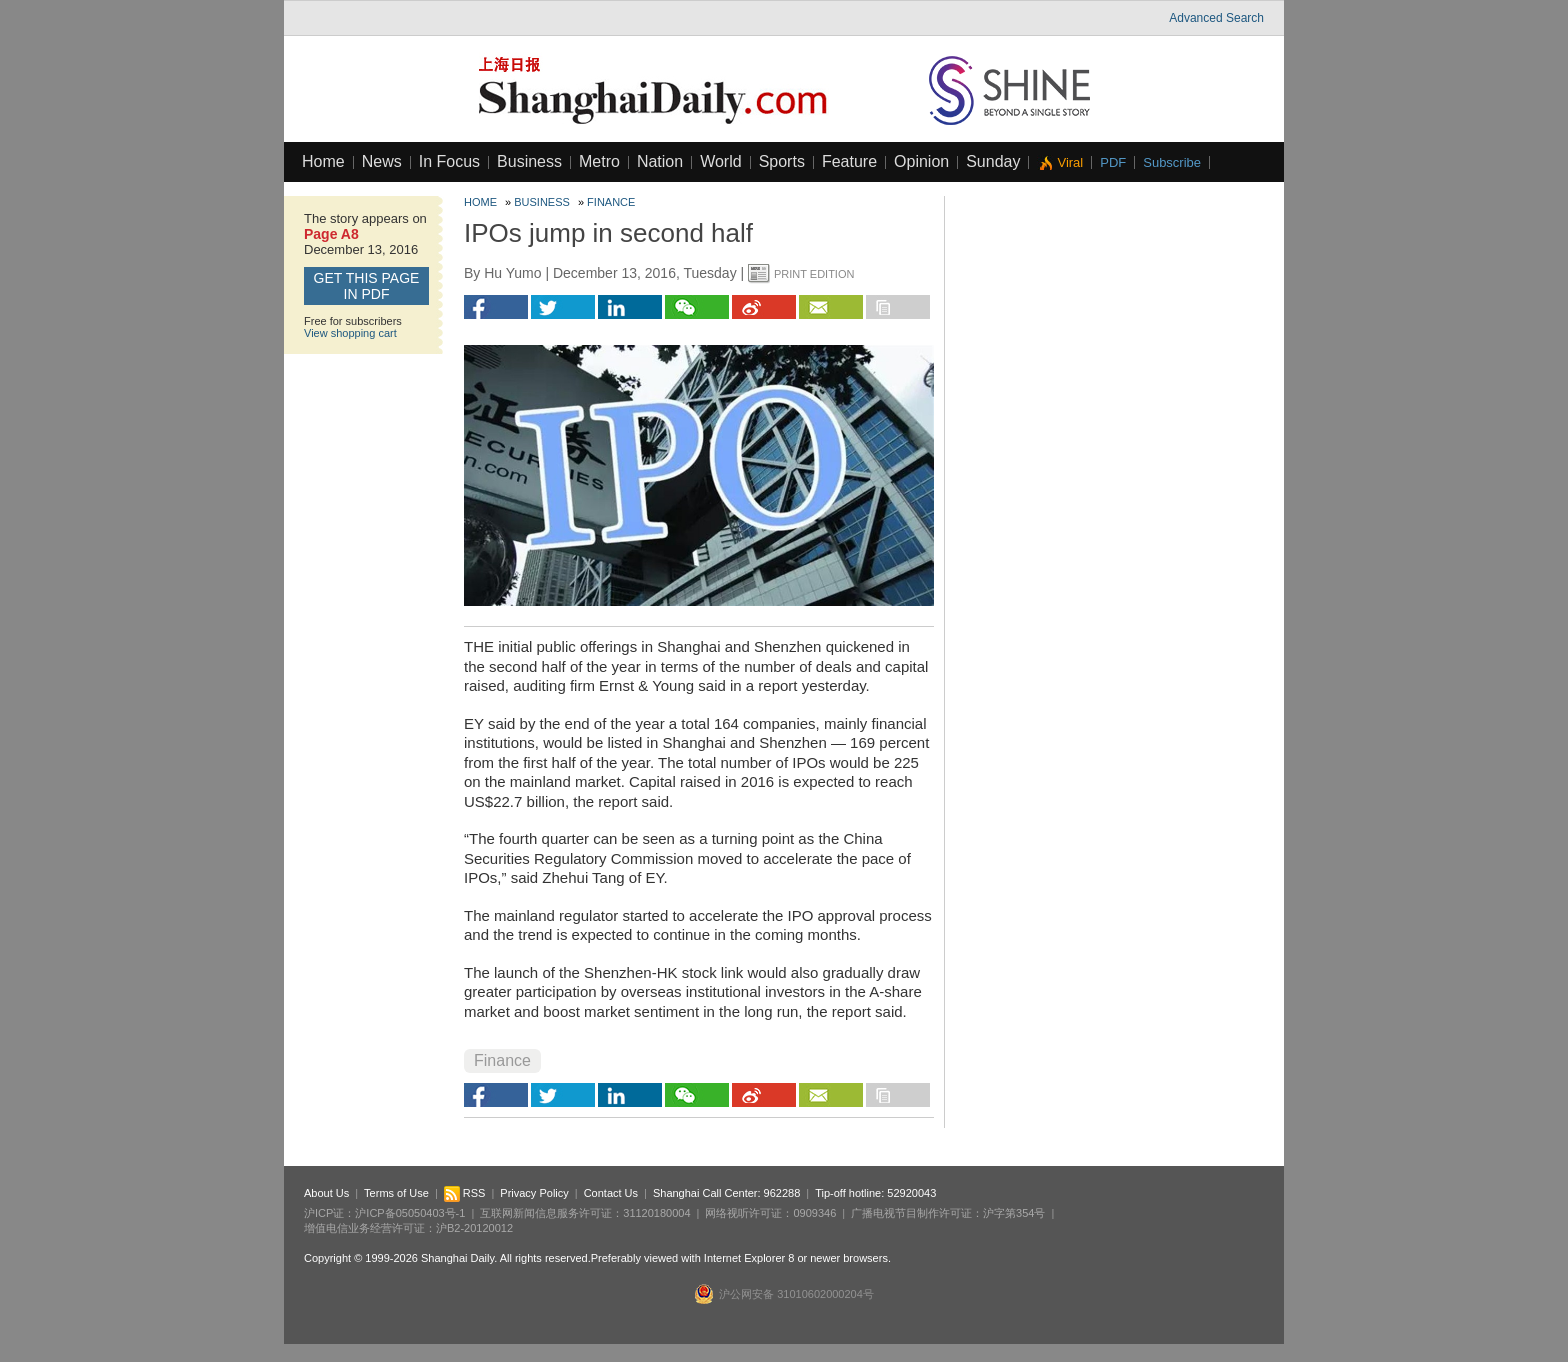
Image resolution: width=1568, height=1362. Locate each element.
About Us (326, 1193)
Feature (849, 161)
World (721, 161)
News (382, 161)
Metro (599, 161)
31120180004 (656, 1213)
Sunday (993, 161)
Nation (660, 161)
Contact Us (611, 1193)
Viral (1070, 162)
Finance (611, 202)
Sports (782, 161)
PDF (1113, 162)
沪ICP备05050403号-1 (410, 1213)
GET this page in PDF (367, 286)
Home (323, 161)
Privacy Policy (534, 1193)
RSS (465, 1193)
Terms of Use (396, 1193)
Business (529, 161)
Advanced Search (1216, 18)
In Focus (449, 161)
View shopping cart (350, 333)
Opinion (921, 161)
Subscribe (1172, 162)
